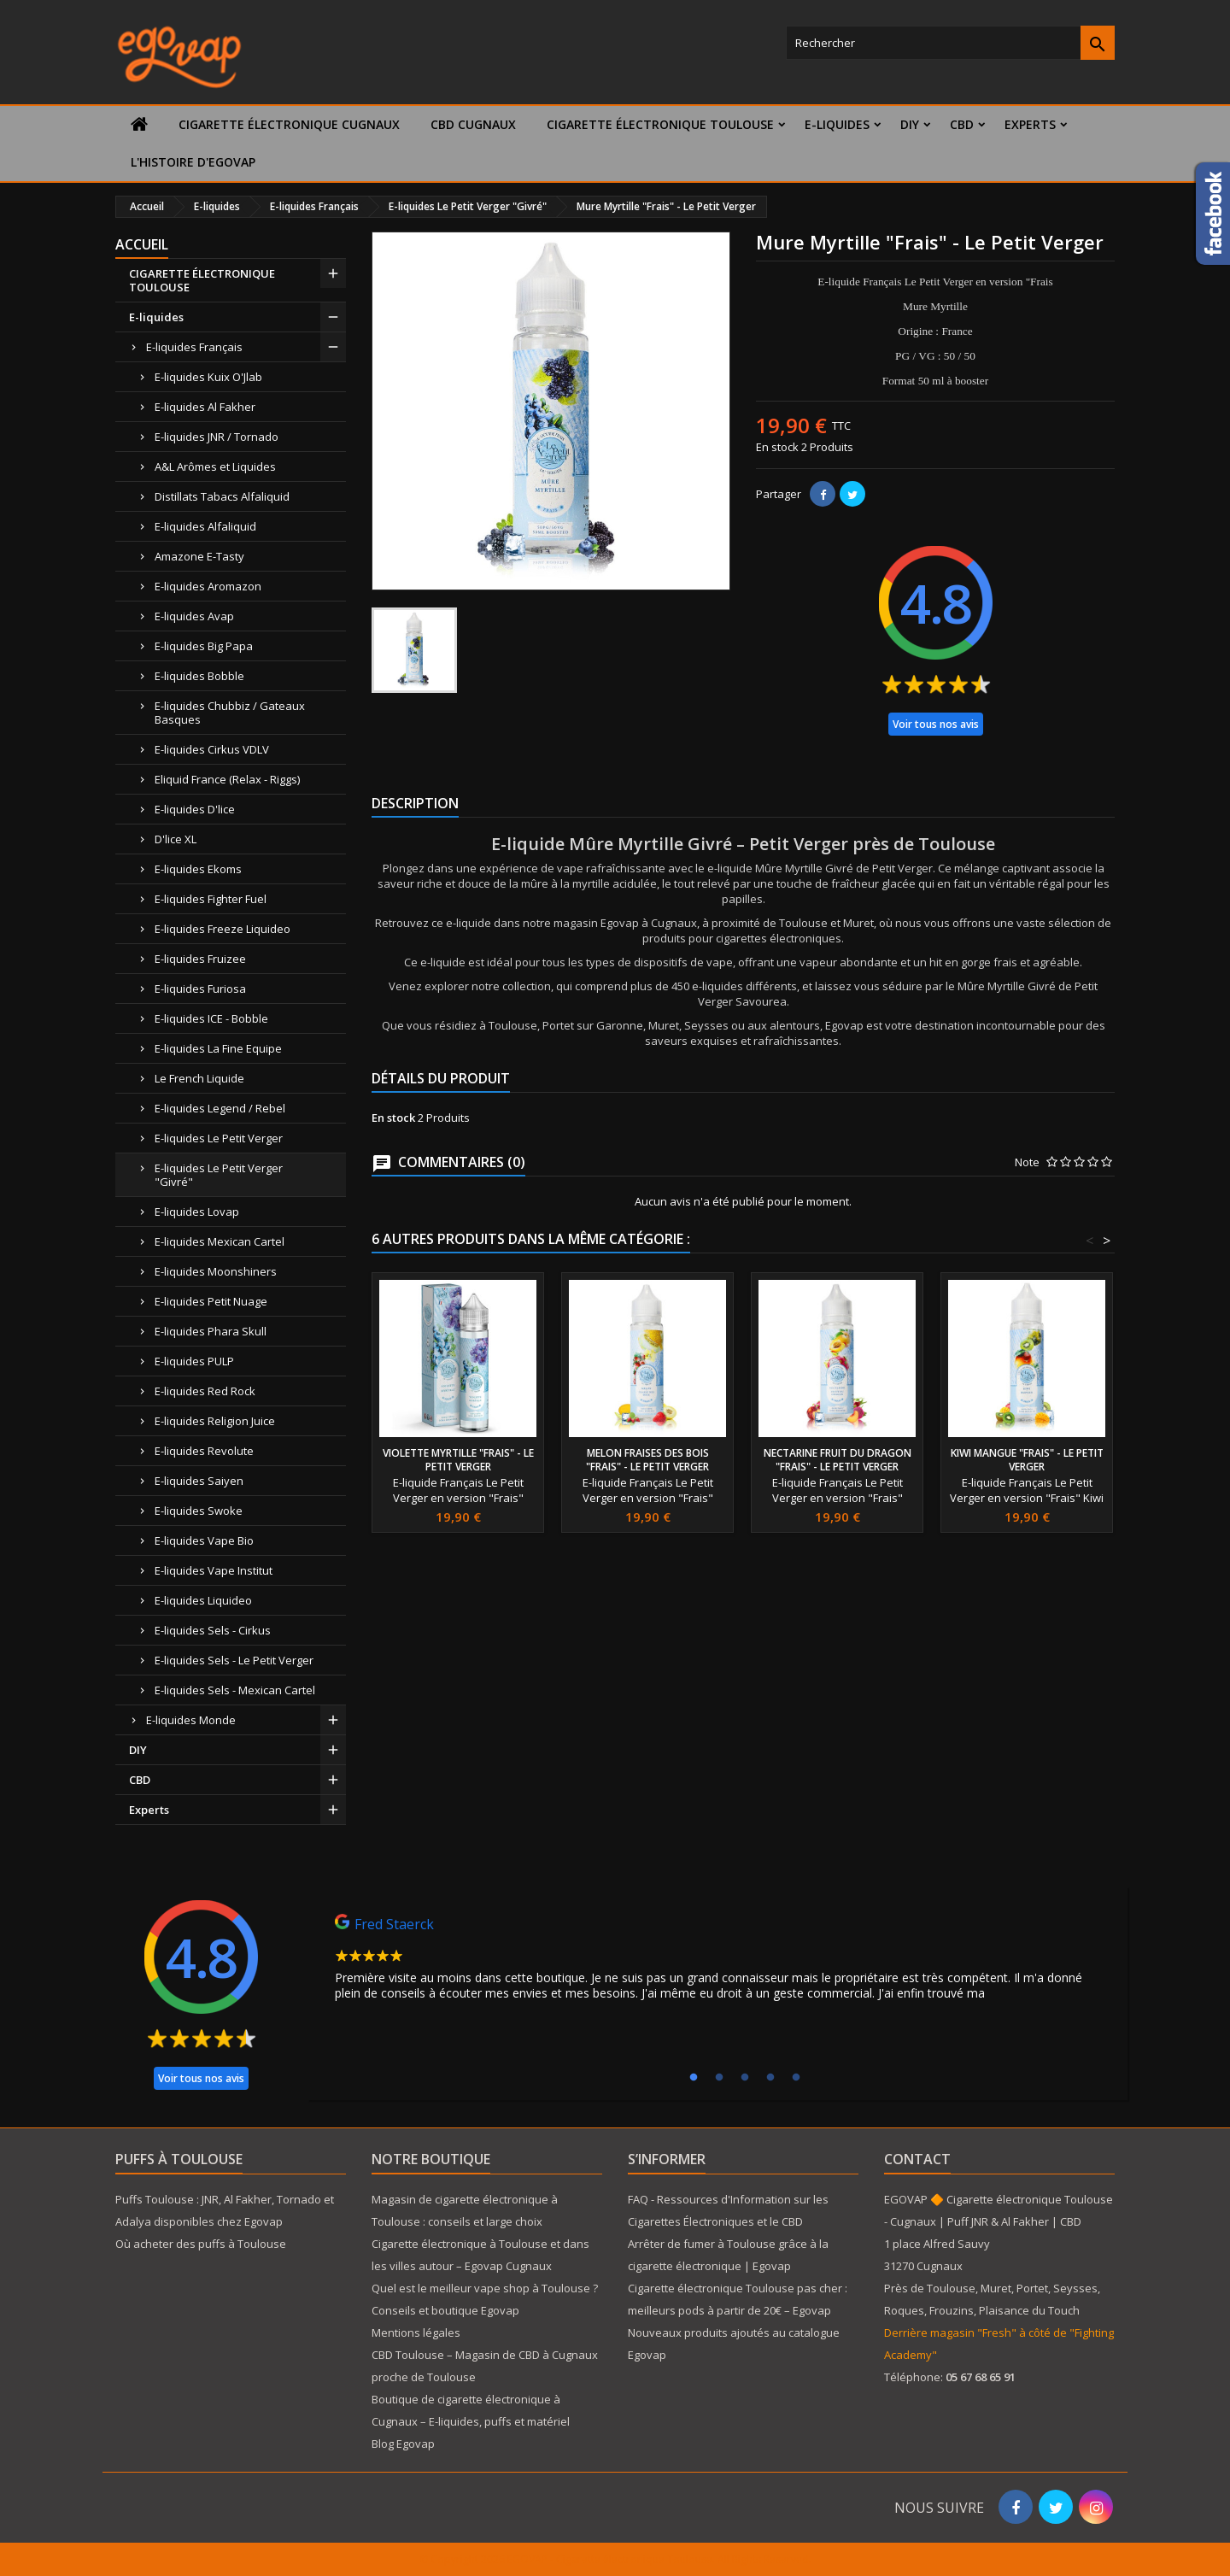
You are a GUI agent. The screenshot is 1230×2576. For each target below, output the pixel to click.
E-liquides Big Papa (204, 646)
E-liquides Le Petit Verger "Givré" (219, 1174)
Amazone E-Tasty (199, 556)
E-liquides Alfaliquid (205, 526)
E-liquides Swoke (199, 1510)
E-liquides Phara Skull (210, 1331)
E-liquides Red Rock (205, 1391)
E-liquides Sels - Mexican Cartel (235, 1690)
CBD (962, 124)
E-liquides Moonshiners (216, 1271)
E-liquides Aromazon (208, 586)
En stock (777, 447)
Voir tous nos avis (936, 724)
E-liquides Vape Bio (204, 1540)
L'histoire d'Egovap (193, 162)
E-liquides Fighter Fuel (210, 899)
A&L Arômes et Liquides (215, 466)
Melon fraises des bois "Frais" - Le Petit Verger (647, 1460)
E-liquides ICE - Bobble (211, 1018)
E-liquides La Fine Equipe (218, 1048)
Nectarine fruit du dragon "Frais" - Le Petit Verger (837, 1460)
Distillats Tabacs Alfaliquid (222, 496)
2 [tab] (719, 2077)
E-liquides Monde (191, 1720)
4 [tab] (770, 2077)
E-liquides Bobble (199, 676)
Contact (917, 2159)
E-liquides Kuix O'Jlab (208, 376)
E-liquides (837, 124)
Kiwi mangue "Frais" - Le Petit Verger (1027, 1460)
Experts (1030, 124)
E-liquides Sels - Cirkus (213, 1630)
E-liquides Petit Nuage (211, 1301)
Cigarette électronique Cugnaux (289, 124)
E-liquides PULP (194, 1361)
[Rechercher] (950, 43)
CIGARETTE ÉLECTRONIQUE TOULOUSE (660, 124)
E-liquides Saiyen (199, 1480)
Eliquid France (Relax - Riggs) (227, 779)
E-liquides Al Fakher (205, 406)
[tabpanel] (717, 1962)
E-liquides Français (194, 347)
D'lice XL (175, 839)
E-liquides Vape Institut (213, 1570)
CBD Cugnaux (473, 124)
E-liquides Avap (194, 616)
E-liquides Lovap (197, 1211)
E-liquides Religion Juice (215, 1421)
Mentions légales (416, 2332)
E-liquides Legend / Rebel (220, 1108)
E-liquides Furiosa (200, 988)
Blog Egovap (403, 2443)
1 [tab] (693, 2077)
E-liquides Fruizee (200, 958)
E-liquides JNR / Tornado (216, 436)
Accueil (141, 244)
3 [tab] (744, 2077)
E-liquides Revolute (204, 1450)
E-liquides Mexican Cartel (219, 1241)
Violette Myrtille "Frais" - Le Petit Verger (458, 1460)
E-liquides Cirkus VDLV (212, 749)
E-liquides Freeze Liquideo (222, 928)
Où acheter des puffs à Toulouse (200, 2243)
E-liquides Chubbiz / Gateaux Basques (230, 712)
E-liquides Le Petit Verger (219, 1138)
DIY (909, 124)
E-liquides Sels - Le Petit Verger (234, 1660)
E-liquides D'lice (195, 809)
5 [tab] (796, 2077)
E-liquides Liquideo (203, 1600)
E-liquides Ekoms (198, 869)
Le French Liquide (199, 1078)
